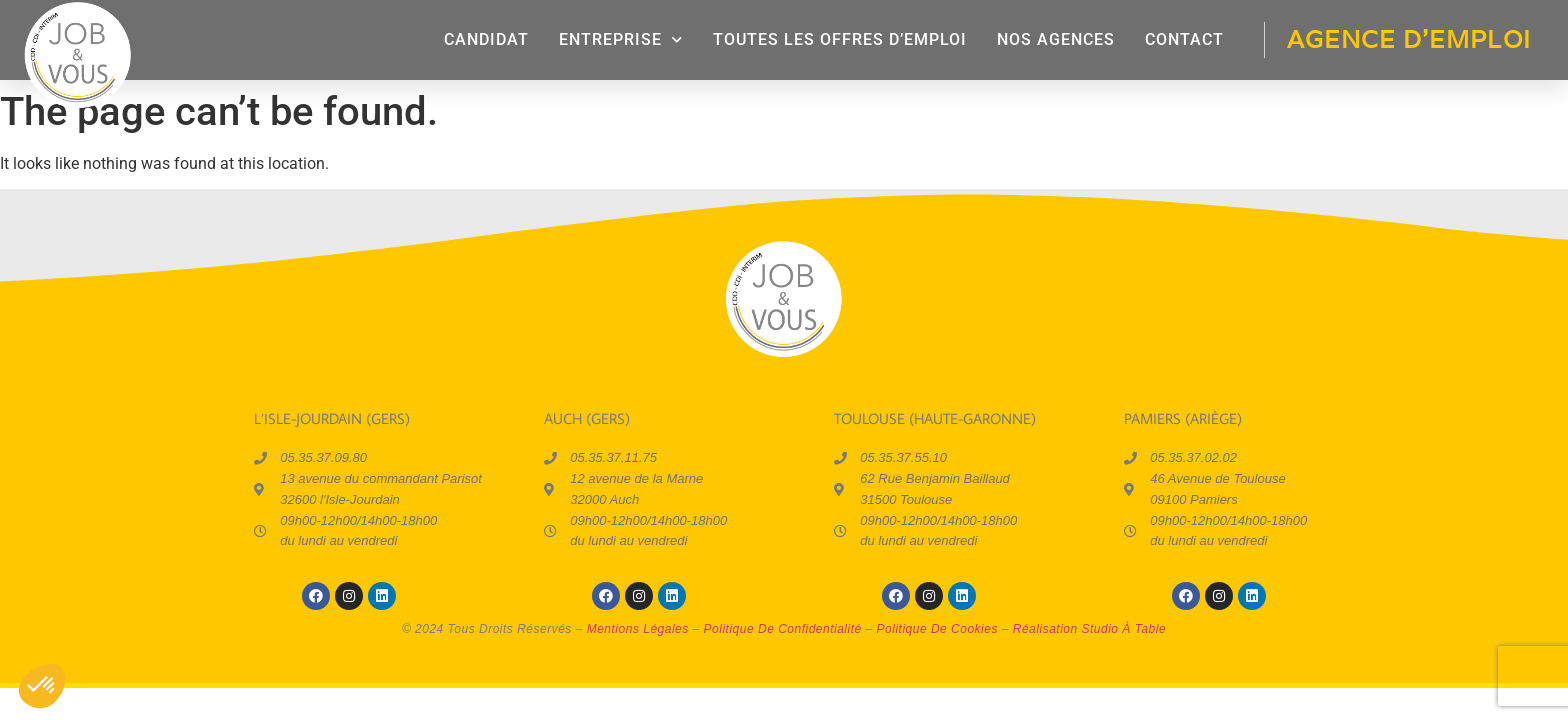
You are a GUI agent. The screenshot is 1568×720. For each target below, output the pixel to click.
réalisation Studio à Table (1089, 629)
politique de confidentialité (783, 629)
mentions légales (638, 629)
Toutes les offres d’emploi (840, 39)
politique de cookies (937, 629)
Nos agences (1056, 39)
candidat (486, 39)
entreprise (621, 39)
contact (1184, 39)
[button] (42, 686)
